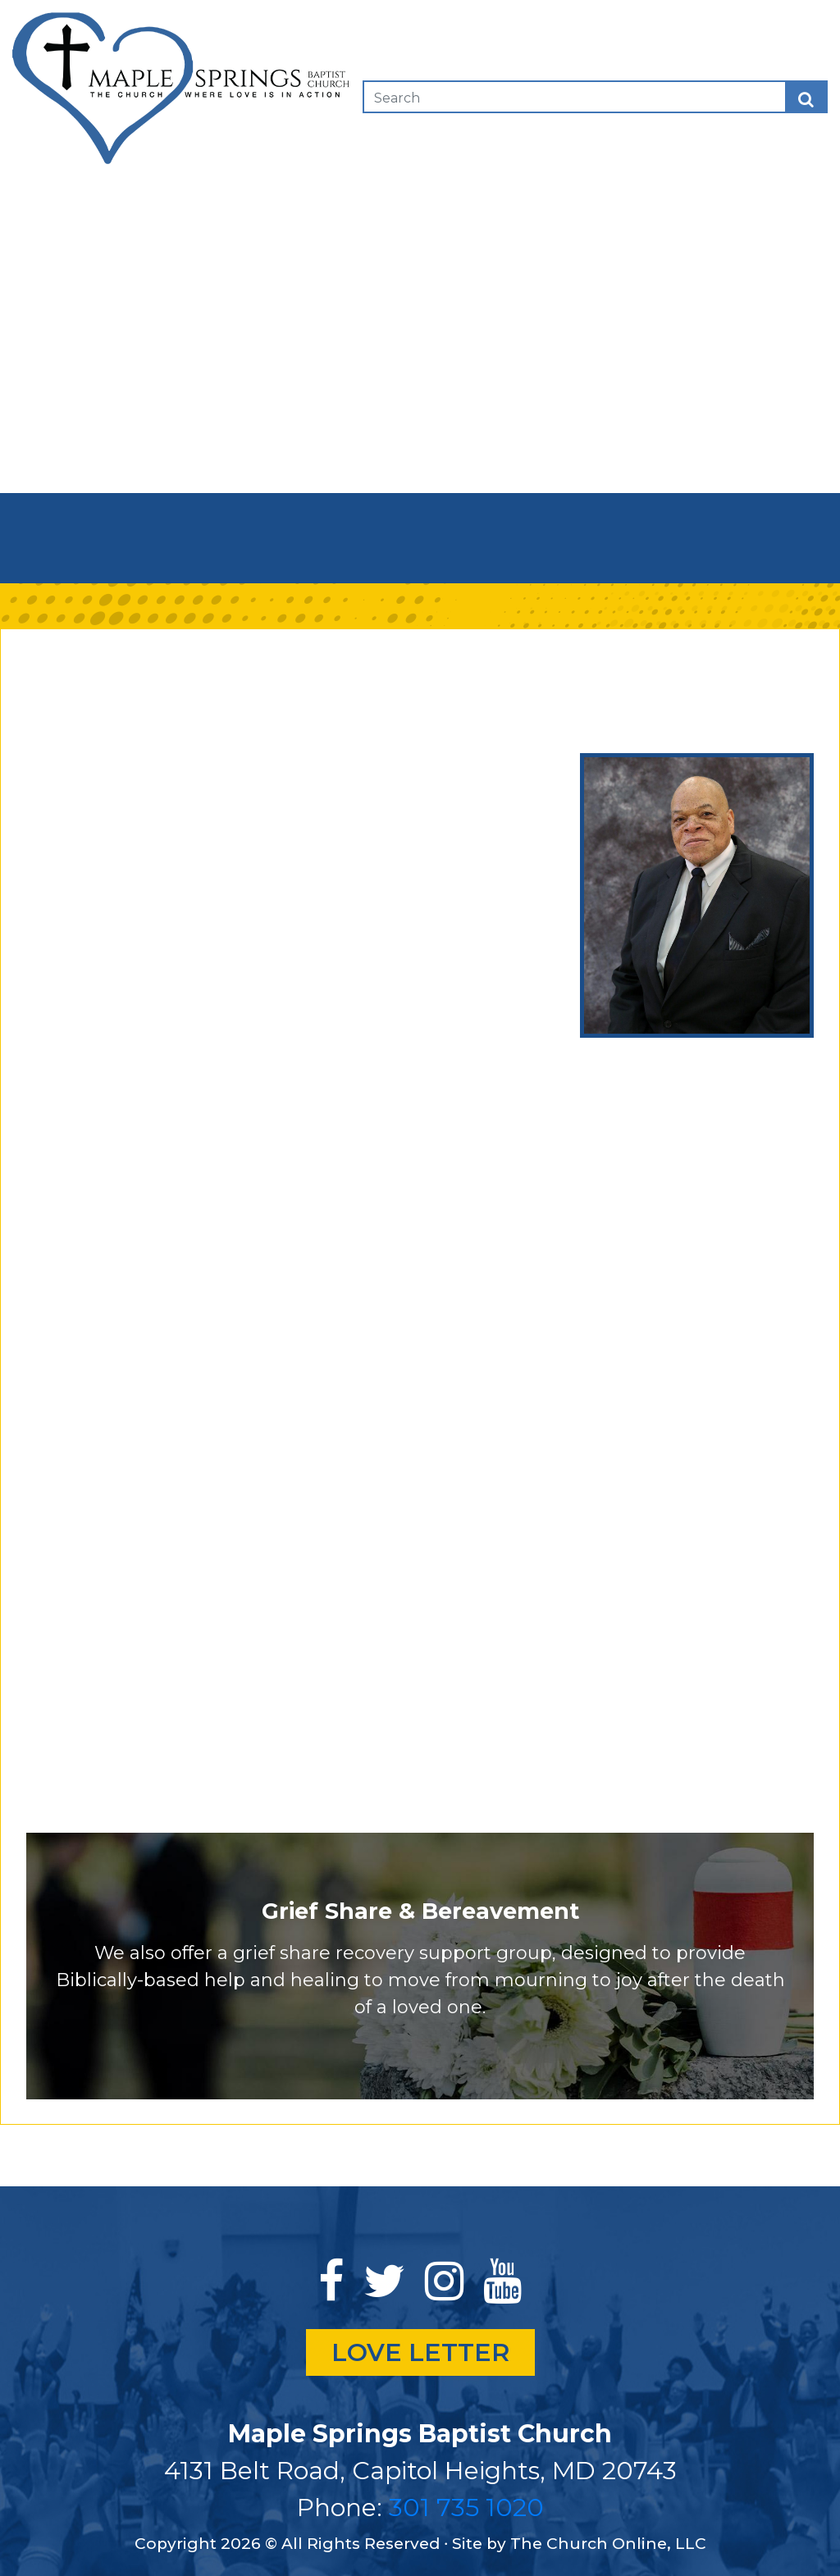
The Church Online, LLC (608, 2543)
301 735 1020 (466, 2507)
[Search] (466, 97)
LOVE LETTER (420, 2352)
